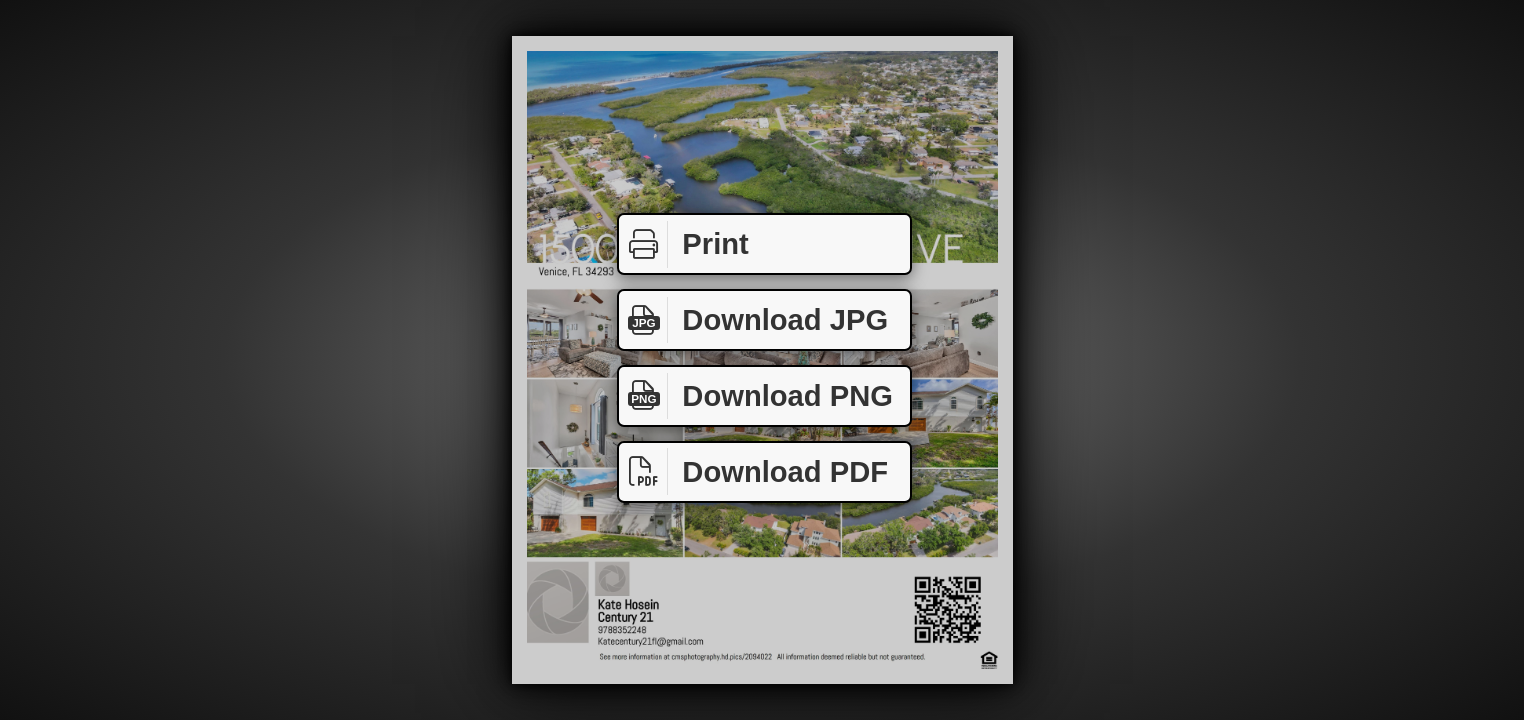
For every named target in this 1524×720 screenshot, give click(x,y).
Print (684, 244)
